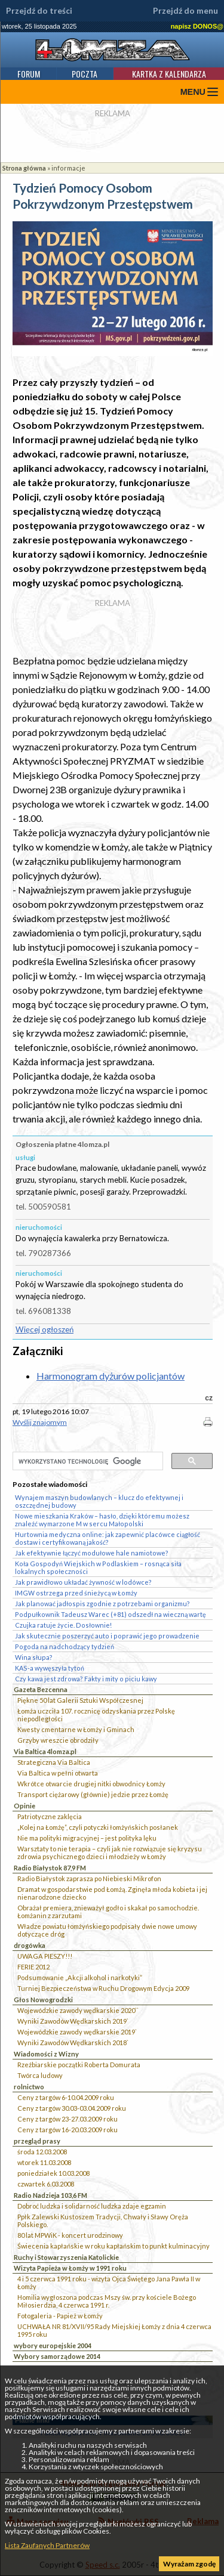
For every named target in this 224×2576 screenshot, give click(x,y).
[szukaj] (87, 1461)
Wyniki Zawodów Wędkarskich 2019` (72, 2021)
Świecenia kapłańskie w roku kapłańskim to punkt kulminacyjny (113, 2246)
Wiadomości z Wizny (46, 2054)
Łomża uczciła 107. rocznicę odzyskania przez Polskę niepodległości (96, 1715)
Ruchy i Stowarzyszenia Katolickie (66, 2257)
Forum (28, 73)
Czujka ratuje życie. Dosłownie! (63, 1625)
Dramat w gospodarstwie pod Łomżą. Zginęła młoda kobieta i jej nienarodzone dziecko (112, 1893)
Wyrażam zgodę (189, 2563)
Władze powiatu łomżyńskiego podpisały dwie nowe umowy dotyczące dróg (107, 1930)
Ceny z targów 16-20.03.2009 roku (67, 2129)
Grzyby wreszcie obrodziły (58, 1740)
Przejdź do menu (185, 11)
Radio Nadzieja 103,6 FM (50, 2195)
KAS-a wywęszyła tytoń (49, 1668)
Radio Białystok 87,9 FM (50, 1868)
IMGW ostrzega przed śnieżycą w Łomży (76, 1593)
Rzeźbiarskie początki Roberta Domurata (78, 2064)
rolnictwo (29, 2087)
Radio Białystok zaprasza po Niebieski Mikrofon (89, 1878)
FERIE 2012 (33, 1967)
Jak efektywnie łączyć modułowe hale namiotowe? (91, 1553)
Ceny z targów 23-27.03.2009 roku (67, 2119)
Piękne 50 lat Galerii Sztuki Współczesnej (80, 1700)
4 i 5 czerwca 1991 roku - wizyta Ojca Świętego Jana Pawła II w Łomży (108, 2282)
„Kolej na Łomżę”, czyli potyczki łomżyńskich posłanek (97, 1827)
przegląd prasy (37, 2141)
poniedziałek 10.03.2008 (53, 2173)
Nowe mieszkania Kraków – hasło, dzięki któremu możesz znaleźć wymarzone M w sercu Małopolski (102, 1519)
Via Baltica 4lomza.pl (45, 1751)
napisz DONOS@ (197, 26)
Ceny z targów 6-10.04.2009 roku (65, 2097)
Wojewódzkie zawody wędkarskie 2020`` (78, 2010)
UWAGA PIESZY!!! (44, 1956)
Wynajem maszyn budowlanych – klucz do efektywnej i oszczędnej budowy (99, 1501)
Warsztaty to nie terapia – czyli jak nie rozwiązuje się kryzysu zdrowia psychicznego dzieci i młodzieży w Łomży (109, 1852)
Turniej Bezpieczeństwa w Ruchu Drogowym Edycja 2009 (103, 1988)
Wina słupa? (34, 1657)
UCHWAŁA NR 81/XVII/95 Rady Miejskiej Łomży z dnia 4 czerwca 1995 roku (114, 2330)
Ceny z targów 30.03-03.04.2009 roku (71, 2108)
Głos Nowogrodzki (43, 1999)
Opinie (24, 1806)
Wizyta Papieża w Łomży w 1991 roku (70, 2268)
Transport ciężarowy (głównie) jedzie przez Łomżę (92, 1794)
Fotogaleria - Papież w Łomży (60, 2316)
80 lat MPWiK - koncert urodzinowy (70, 2235)
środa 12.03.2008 (42, 2152)
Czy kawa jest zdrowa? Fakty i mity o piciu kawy (86, 1679)
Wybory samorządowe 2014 (57, 2356)
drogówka (29, 1945)
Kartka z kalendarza (169, 73)
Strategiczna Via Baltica (53, 1762)
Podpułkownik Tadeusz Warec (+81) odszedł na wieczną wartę (110, 1614)
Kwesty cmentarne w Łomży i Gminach (75, 1729)
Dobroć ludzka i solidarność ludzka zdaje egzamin (91, 2206)
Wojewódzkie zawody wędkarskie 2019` (77, 2032)
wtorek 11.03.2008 (44, 2162)
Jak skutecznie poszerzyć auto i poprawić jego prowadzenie (107, 1636)
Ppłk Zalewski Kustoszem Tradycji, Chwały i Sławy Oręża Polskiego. (102, 2220)
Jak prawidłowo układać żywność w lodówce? (83, 1582)
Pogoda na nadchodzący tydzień (64, 1646)
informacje (68, 168)
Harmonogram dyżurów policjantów (110, 1375)
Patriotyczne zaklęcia (49, 1816)
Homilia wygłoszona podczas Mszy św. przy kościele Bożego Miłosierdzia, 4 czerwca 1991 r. (106, 2301)
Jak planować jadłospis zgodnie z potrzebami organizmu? (102, 1603)
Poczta (84, 73)
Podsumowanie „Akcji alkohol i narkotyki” (79, 1977)
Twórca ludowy (40, 2075)
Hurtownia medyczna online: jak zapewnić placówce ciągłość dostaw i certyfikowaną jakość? (107, 1538)
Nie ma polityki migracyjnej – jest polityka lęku (87, 1838)
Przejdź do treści (39, 11)
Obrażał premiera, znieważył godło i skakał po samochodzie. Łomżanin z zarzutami (108, 1911)
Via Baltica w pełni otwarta (57, 1773)
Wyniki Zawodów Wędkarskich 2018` (72, 2042)
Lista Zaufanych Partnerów (47, 2545)
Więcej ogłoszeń (44, 1329)
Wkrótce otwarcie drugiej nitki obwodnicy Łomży (91, 1784)
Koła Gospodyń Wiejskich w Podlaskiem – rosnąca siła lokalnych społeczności (98, 1567)
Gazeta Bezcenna (40, 1689)
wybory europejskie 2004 (52, 2345)
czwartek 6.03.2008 (45, 2184)
